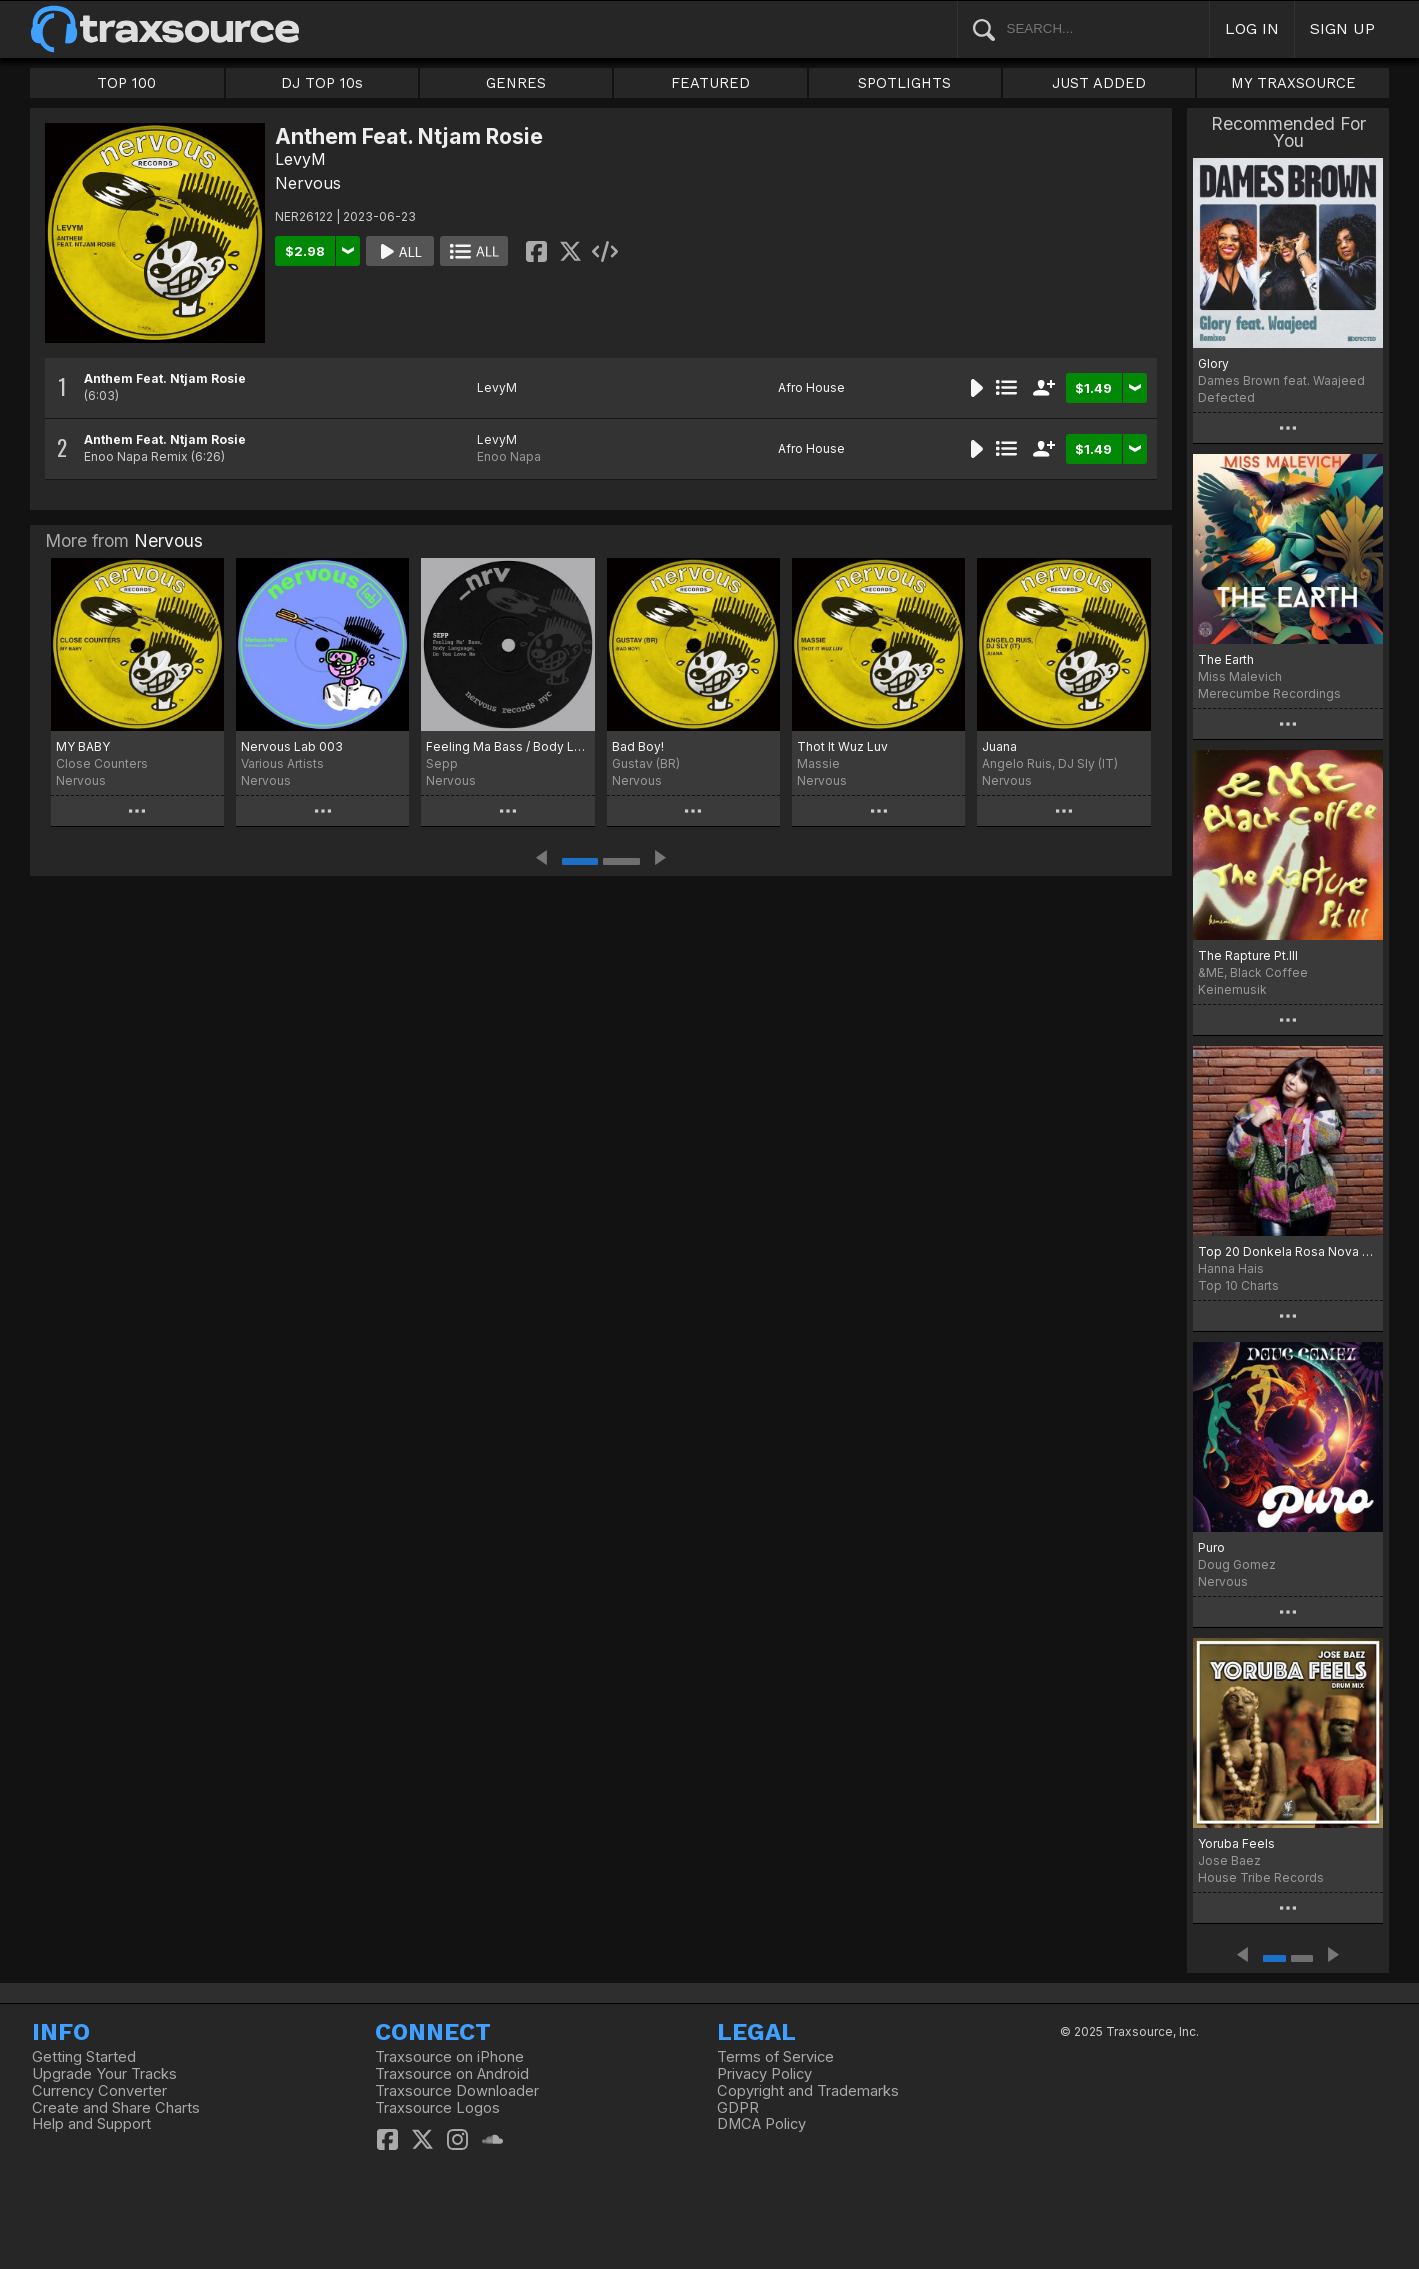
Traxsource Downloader (457, 2091)
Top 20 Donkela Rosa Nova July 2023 (1288, 1251)
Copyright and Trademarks (808, 2091)
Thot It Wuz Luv (842, 746)
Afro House (811, 387)
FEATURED (710, 83)
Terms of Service (775, 2057)
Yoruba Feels (1236, 1843)
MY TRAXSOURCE (1293, 83)
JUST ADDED (1099, 83)
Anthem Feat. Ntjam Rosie (165, 378)
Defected (1226, 397)
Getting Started (84, 2057)
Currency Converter (99, 2091)
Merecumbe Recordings (1269, 693)
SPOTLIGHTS (904, 83)
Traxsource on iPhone (449, 2057)
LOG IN (1252, 28)
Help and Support (91, 2124)
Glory (1213, 363)
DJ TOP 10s (322, 83)
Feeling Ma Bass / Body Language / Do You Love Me (507, 746)
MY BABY (83, 746)
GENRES (516, 83)
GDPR (738, 2108)
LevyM (300, 159)
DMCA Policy (761, 2124)
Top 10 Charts (1238, 1285)
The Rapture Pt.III (1248, 955)
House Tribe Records (1261, 1877)
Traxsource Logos (437, 2108)
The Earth (1226, 659)
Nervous (308, 183)
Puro (1211, 1547)
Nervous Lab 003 (292, 746)
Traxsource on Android (452, 2074)
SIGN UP (1342, 28)
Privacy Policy (764, 2074)
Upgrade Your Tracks (104, 2074)
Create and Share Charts (116, 2108)
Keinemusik (1232, 989)
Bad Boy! (638, 746)
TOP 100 (126, 83)
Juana (999, 746)
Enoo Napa (509, 456)
